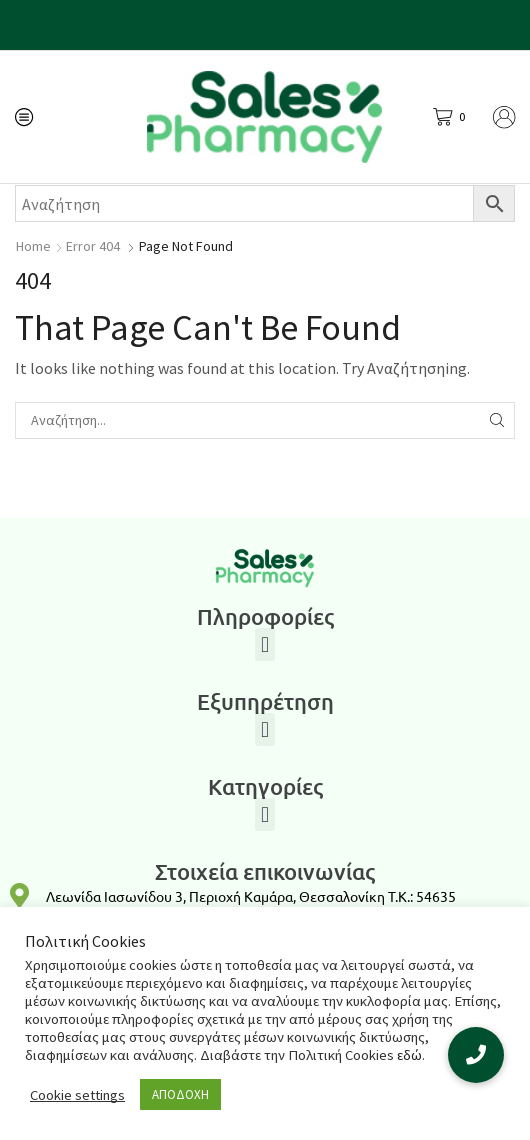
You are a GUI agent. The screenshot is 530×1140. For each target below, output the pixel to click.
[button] (264, 644)
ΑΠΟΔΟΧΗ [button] (180, 1094)
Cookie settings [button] (77, 1095)
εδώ (409, 1055)
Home (33, 246)
